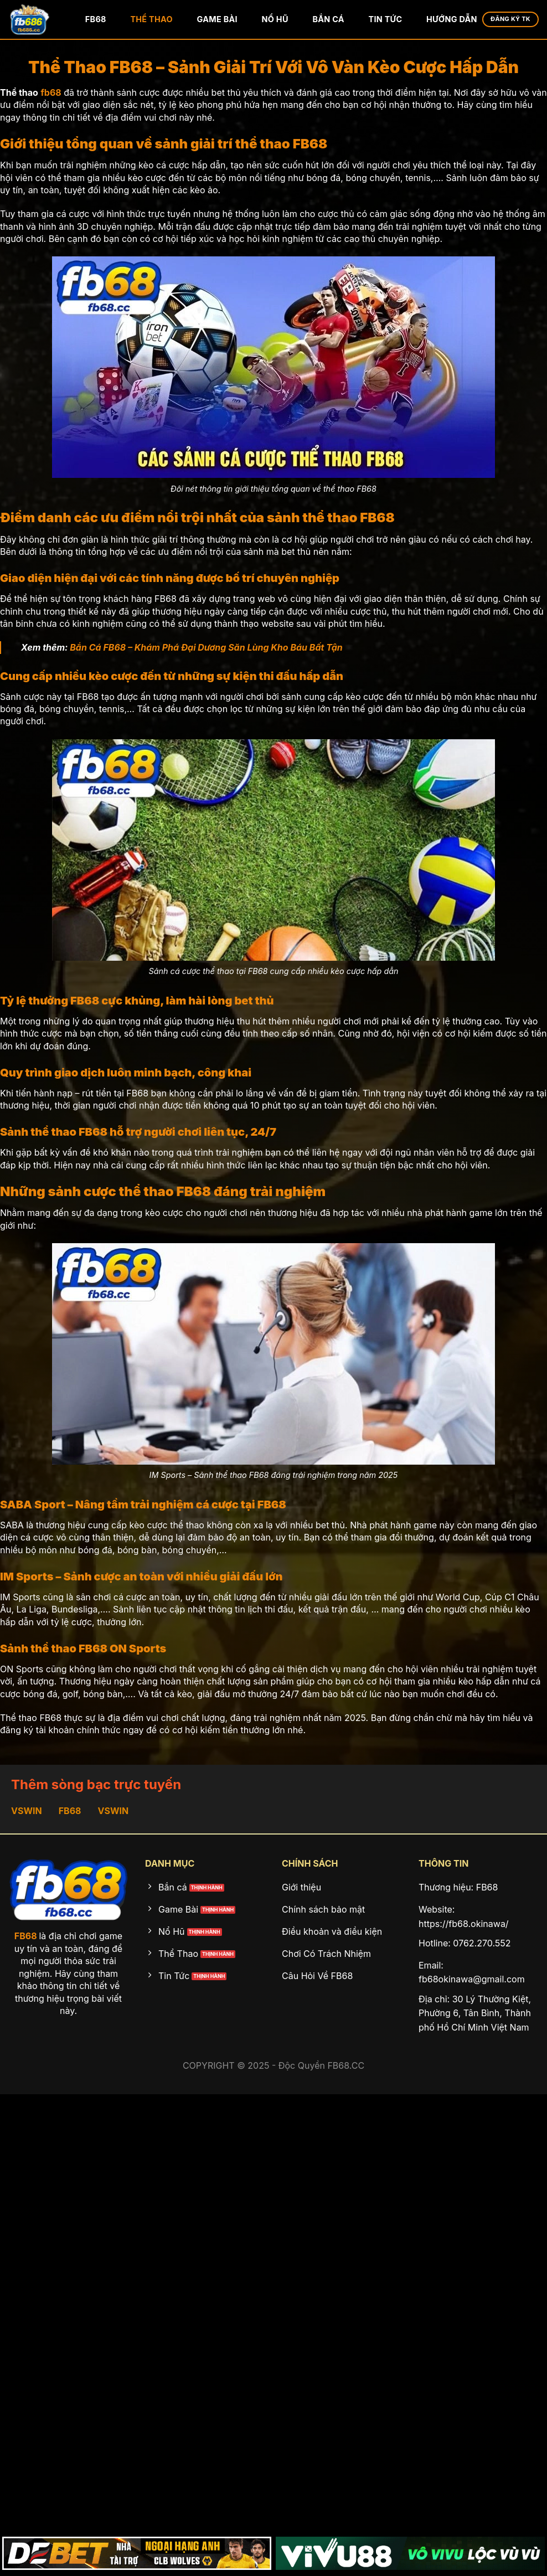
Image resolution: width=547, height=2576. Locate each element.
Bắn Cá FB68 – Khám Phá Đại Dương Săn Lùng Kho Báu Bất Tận (206, 647)
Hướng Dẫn (451, 19)
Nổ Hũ (275, 19)
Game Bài (217, 19)
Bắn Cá (328, 19)
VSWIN (26, 1810)
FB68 (95, 19)
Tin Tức (385, 19)
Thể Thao (151, 19)
